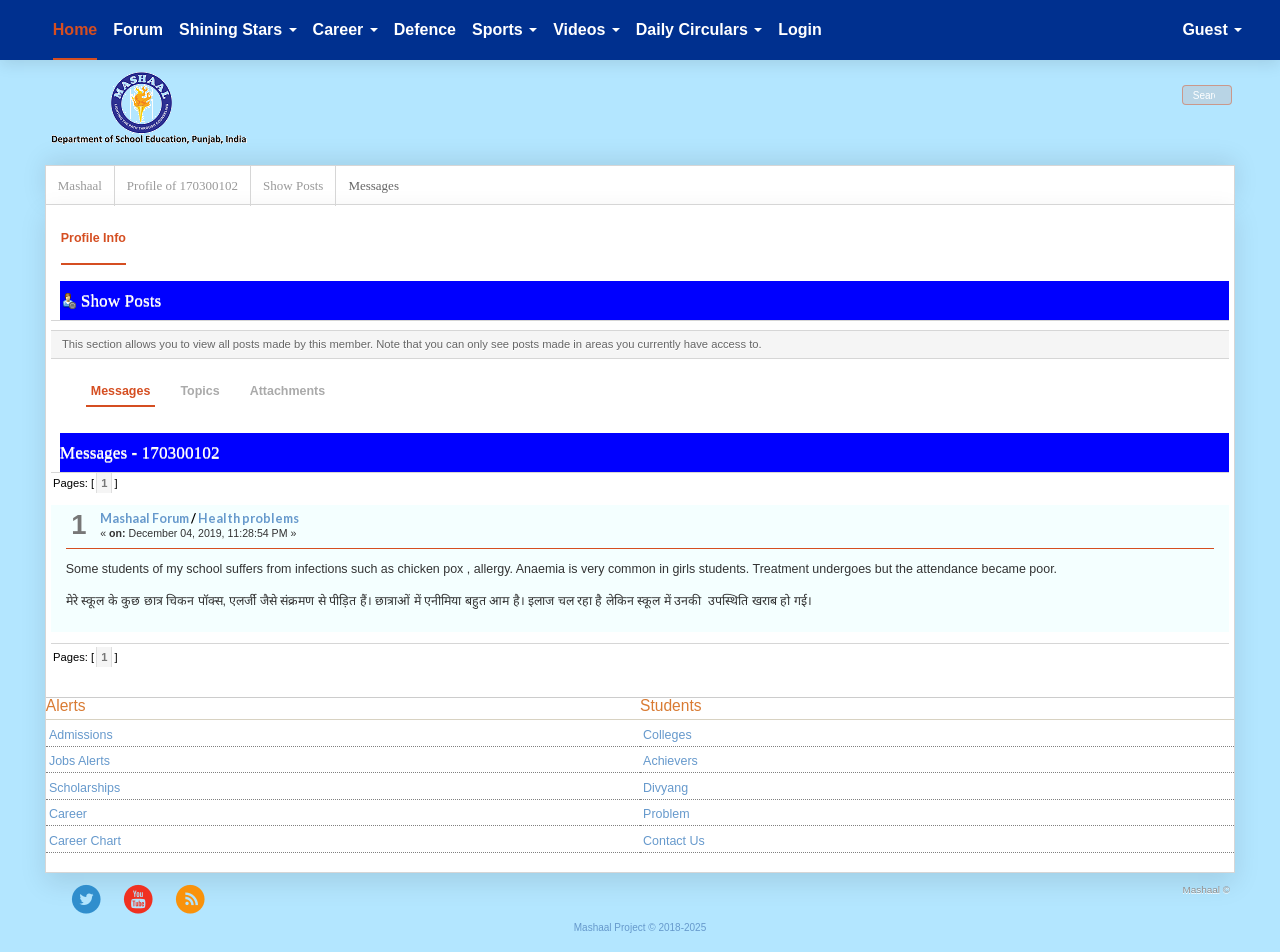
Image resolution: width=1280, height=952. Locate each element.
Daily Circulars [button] (699, 29)
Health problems (248, 518)
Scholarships (84, 788)
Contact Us (674, 841)
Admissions (81, 735)
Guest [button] (1212, 29)
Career (68, 814)
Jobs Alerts (79, 761)
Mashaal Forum (144, 518)
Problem (666, 814)
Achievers (670, 761)
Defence (425, 29)
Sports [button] (504, 29)
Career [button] (345, 29)
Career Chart (85, 841)
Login (800, 29)
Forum (138, 29)
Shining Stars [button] (238, 29)
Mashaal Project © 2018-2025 (640, 927)
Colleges (667, 735)
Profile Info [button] (93, 238)
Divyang (665, 788)
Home (75, 29)
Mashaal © (1206, 889)
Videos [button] (586, 29)
